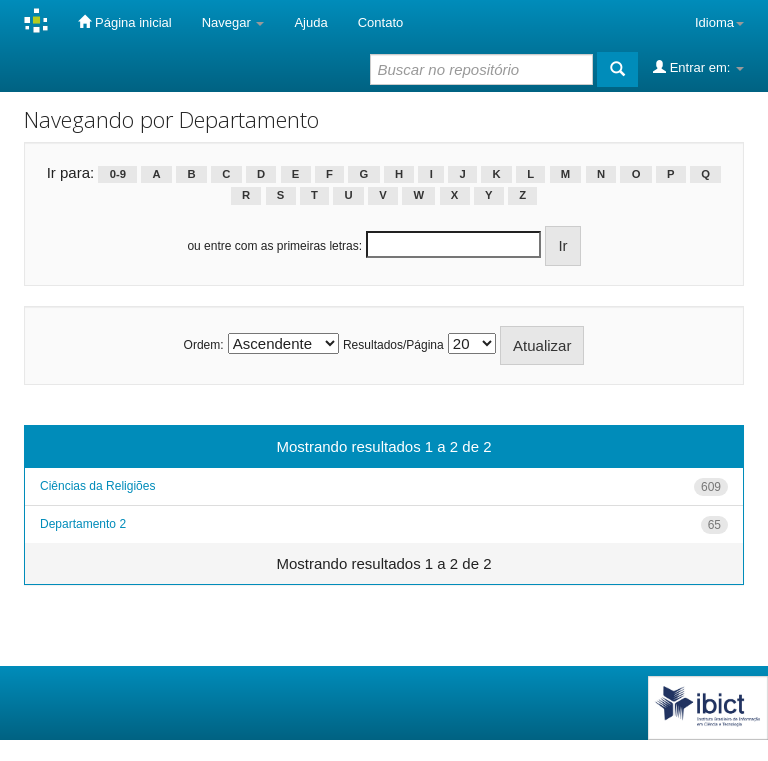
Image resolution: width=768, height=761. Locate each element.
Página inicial (124, 22)
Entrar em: (698, 67)
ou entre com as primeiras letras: (274, 246)
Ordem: (204, 345)
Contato (381, 22)
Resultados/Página (393, 345)
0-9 (118, 174)
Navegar (233, 22)
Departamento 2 (83, 524)
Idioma (719, 22)
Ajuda (310, 22)
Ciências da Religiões (97, 486)
